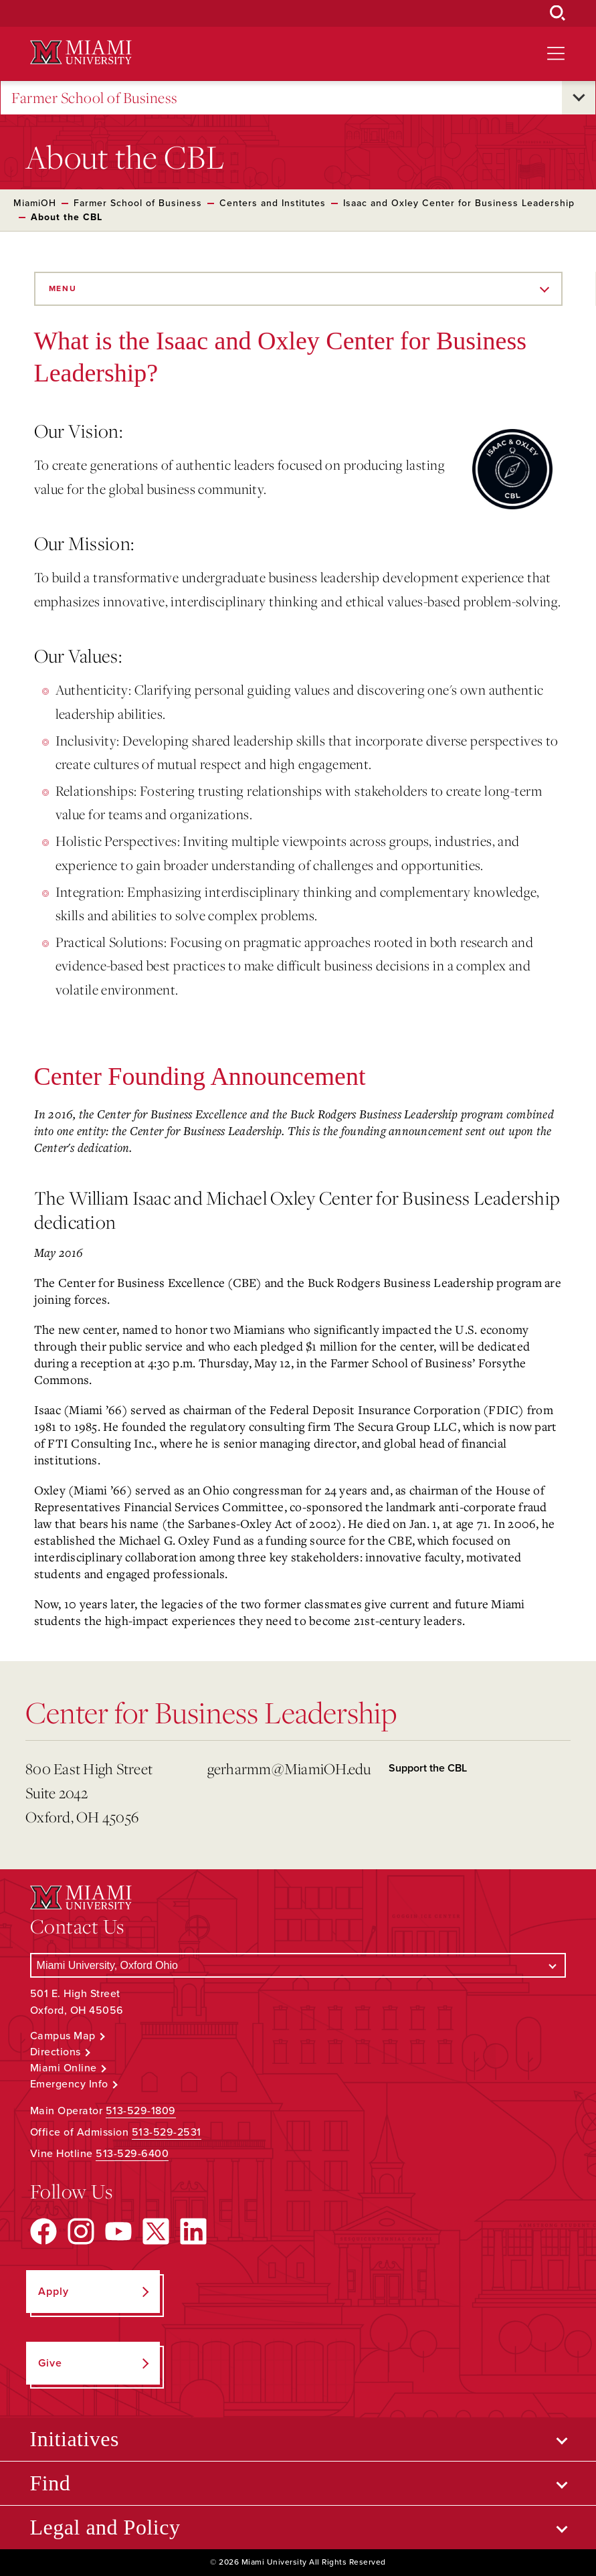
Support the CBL (428, 1768)
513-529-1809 (141, 2111)
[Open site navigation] (556, 54)
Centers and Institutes (272, 203)
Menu (63, 288)
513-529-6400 (132, 2153)
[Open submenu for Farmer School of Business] (578, 97)
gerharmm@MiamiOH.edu (289, 1768)
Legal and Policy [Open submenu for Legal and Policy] (105, 2527)
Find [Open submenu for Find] (50, 2483)
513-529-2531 (166, 2132)
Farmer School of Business (94, 98)
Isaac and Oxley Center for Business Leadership (459, 203)
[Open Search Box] (558, 13)
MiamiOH (34, 203)
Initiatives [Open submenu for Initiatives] (74, 2439)
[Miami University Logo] (81, 52)
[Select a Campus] (298, 1965)
